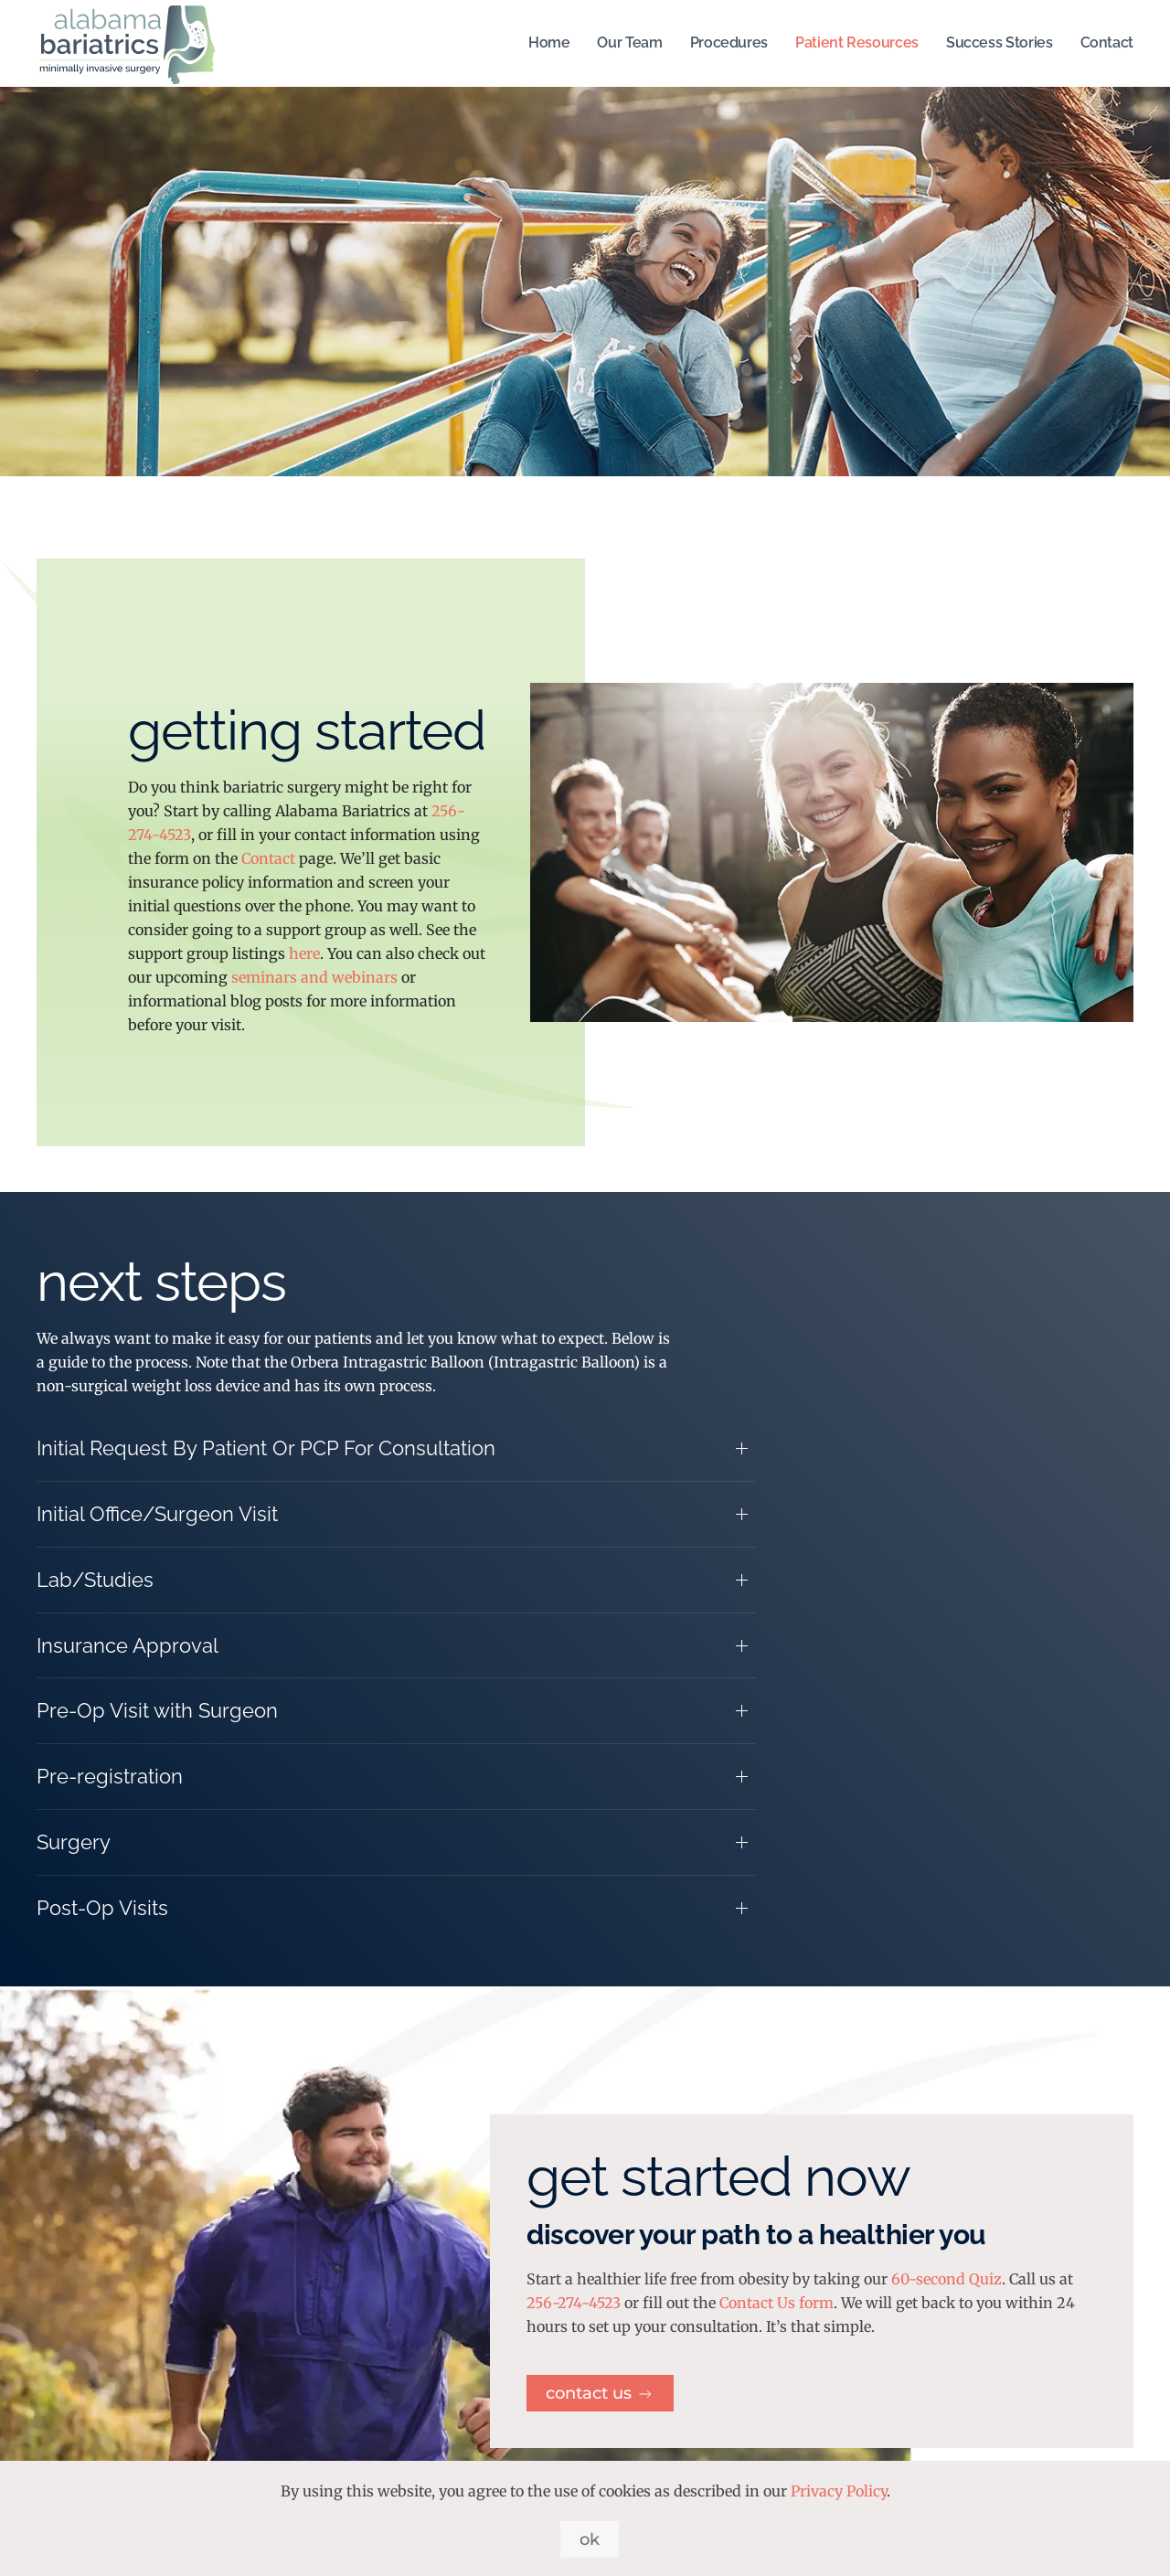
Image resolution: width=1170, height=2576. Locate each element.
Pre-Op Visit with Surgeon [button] (157, 1710)
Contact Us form (776, 2303)
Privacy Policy (839, 2491)
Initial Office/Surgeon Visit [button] (157, 1514)
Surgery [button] (74, 1842)
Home (549, 42)
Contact (1106, 42)
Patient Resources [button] (857, 42)
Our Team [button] (629, 42)
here (304, 953)
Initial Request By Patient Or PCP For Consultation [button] (266, 1448)
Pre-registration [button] (110, 1776)
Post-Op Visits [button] (102, 1908)
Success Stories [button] (999, 42)
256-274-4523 (573, 2303)
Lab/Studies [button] (95, 1579)
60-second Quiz (946, 2279)
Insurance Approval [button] (127, 1645)
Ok (590, 2539)
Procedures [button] (729, 42)
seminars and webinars (314, 977)
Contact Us (600, 2393)
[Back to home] (128, 43)
